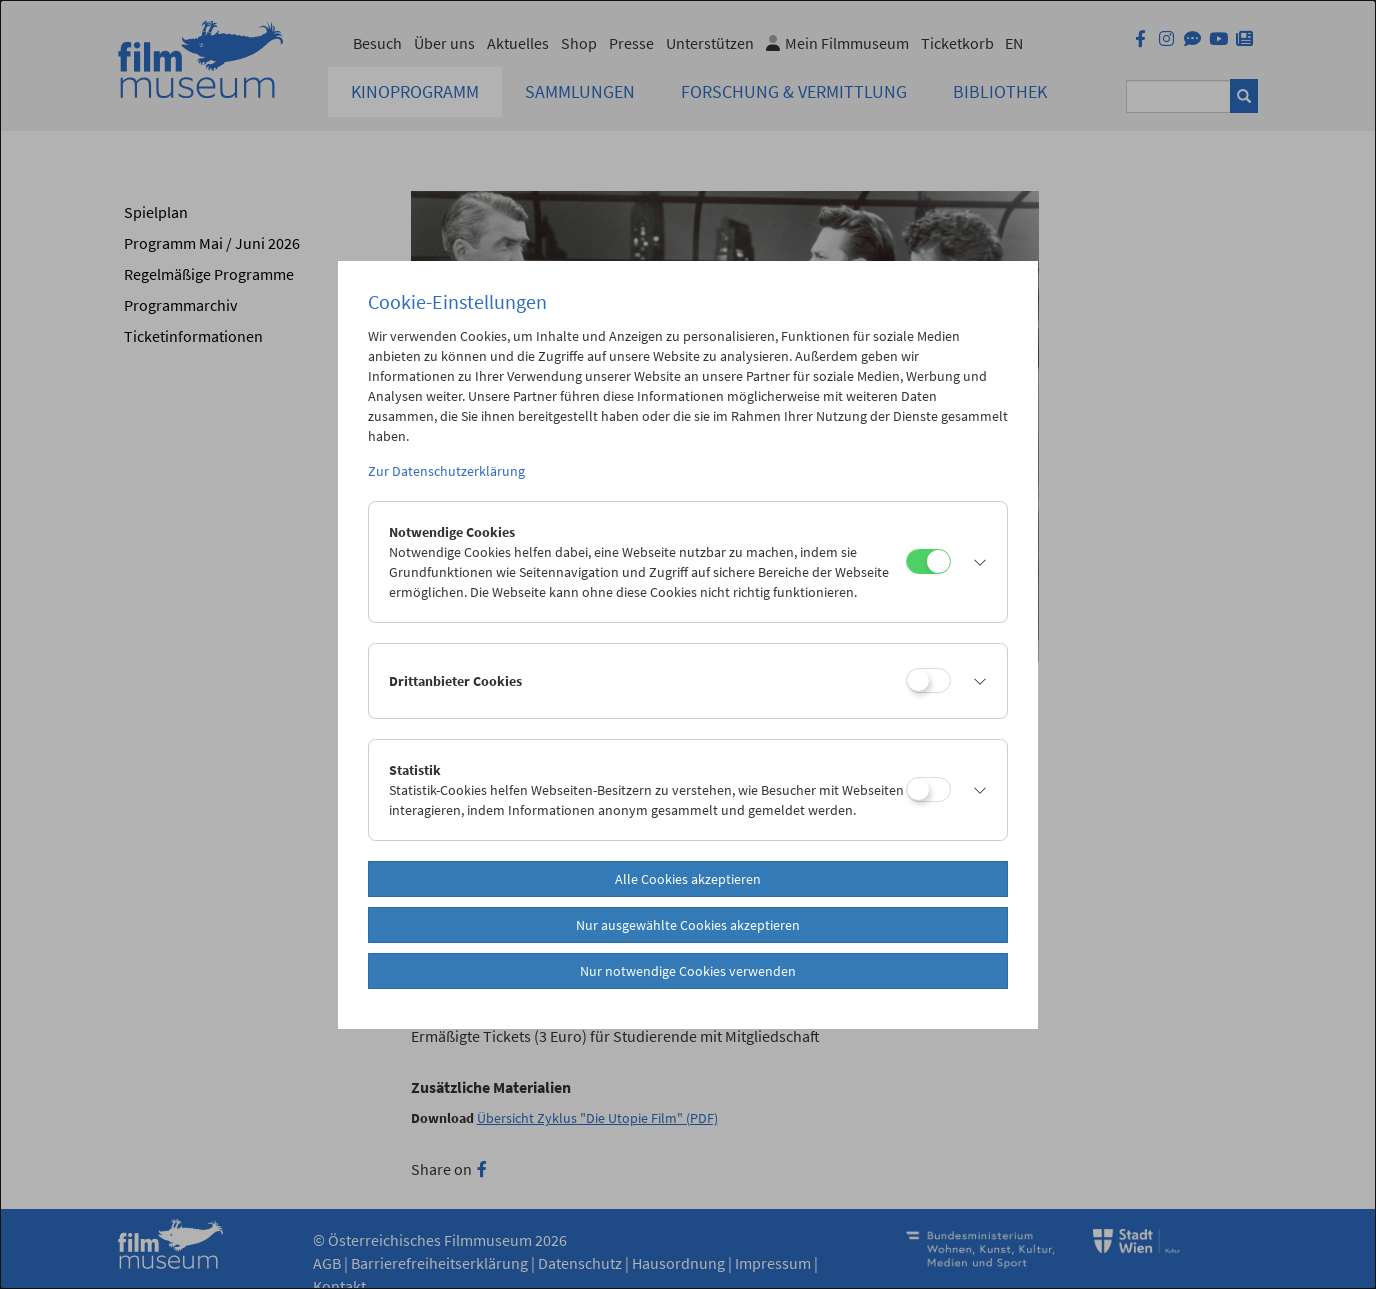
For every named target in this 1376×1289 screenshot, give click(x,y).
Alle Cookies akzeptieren (688, 879)
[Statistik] (928, 789)
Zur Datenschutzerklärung (446, 471)
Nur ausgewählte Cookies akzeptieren (688, 925)
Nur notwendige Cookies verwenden (688, 971)
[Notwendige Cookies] (928, 561)
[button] (974, 562)
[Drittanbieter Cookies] (928, 680)
